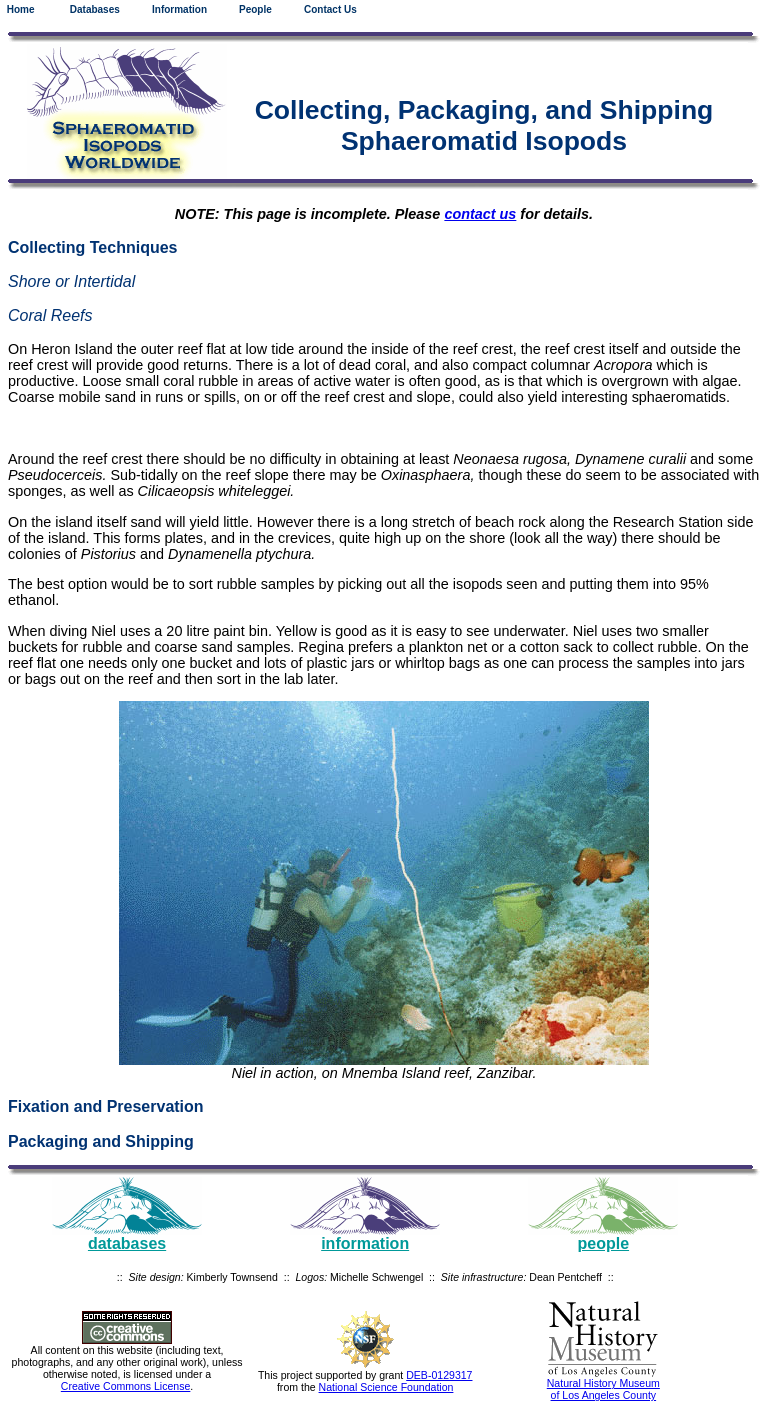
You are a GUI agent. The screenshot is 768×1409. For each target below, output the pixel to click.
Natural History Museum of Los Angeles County (603, 1389)
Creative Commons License (126, 1386)
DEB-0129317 (439, 1375)
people (604, 1243)
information (365, 1243)
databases (127, 1243)
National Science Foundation (386, 1387)
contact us (480, 214)
